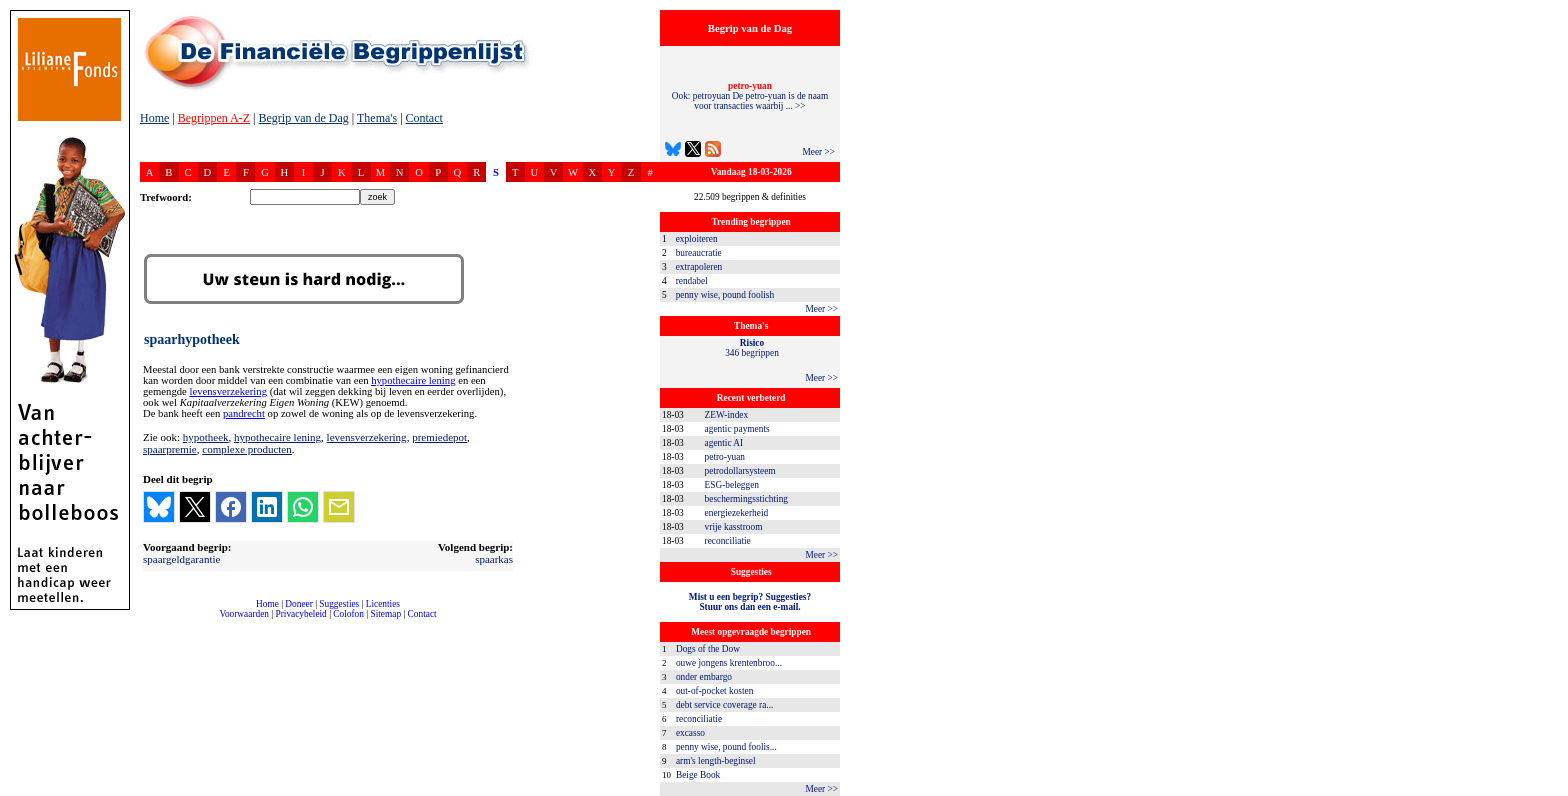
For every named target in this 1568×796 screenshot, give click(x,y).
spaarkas (494, 559)
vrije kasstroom (734, 527)
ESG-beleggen (732, 485)
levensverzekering (228, 391)
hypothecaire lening (413, 380)
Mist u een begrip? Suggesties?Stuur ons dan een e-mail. (750, 602)
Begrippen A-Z (214, 118)
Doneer (298, 604)
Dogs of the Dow (708, 649)
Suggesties (339, 604)
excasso (690, 733)
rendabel (692, 281)
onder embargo (704, 677)
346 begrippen (752, 348)
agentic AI (724, 443)
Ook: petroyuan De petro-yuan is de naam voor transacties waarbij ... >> (750, 96)
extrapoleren (699, 267)
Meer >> (818, 152)
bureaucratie (699, 253)
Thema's (377, 118)
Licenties (383, 604)
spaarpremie (170, 449)
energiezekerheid (737, 513)
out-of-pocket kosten (714, 691)
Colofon (348, 614)
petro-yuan (725, 457)
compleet (150, 621)
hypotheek (206, 437)
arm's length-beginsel (716, 761)
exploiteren (697, 239)
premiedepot (439, 437)
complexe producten (247, 449)
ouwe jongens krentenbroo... (729, 663)
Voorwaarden (244, 614)
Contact (424, 118)
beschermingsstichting (746, 499)
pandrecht (244, 413)
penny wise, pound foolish (725, 295)
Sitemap (385, 614)
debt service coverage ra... (724, 705)
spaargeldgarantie (181, 559)
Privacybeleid (301, 614)
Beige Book (698, 775)
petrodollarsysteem (740, 471)
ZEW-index (727, 415)
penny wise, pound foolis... (726, 747)
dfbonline (1549, 790)
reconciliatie (728, 541)
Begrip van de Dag (303, 118)
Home (154, 118)
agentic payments (737, 429)
